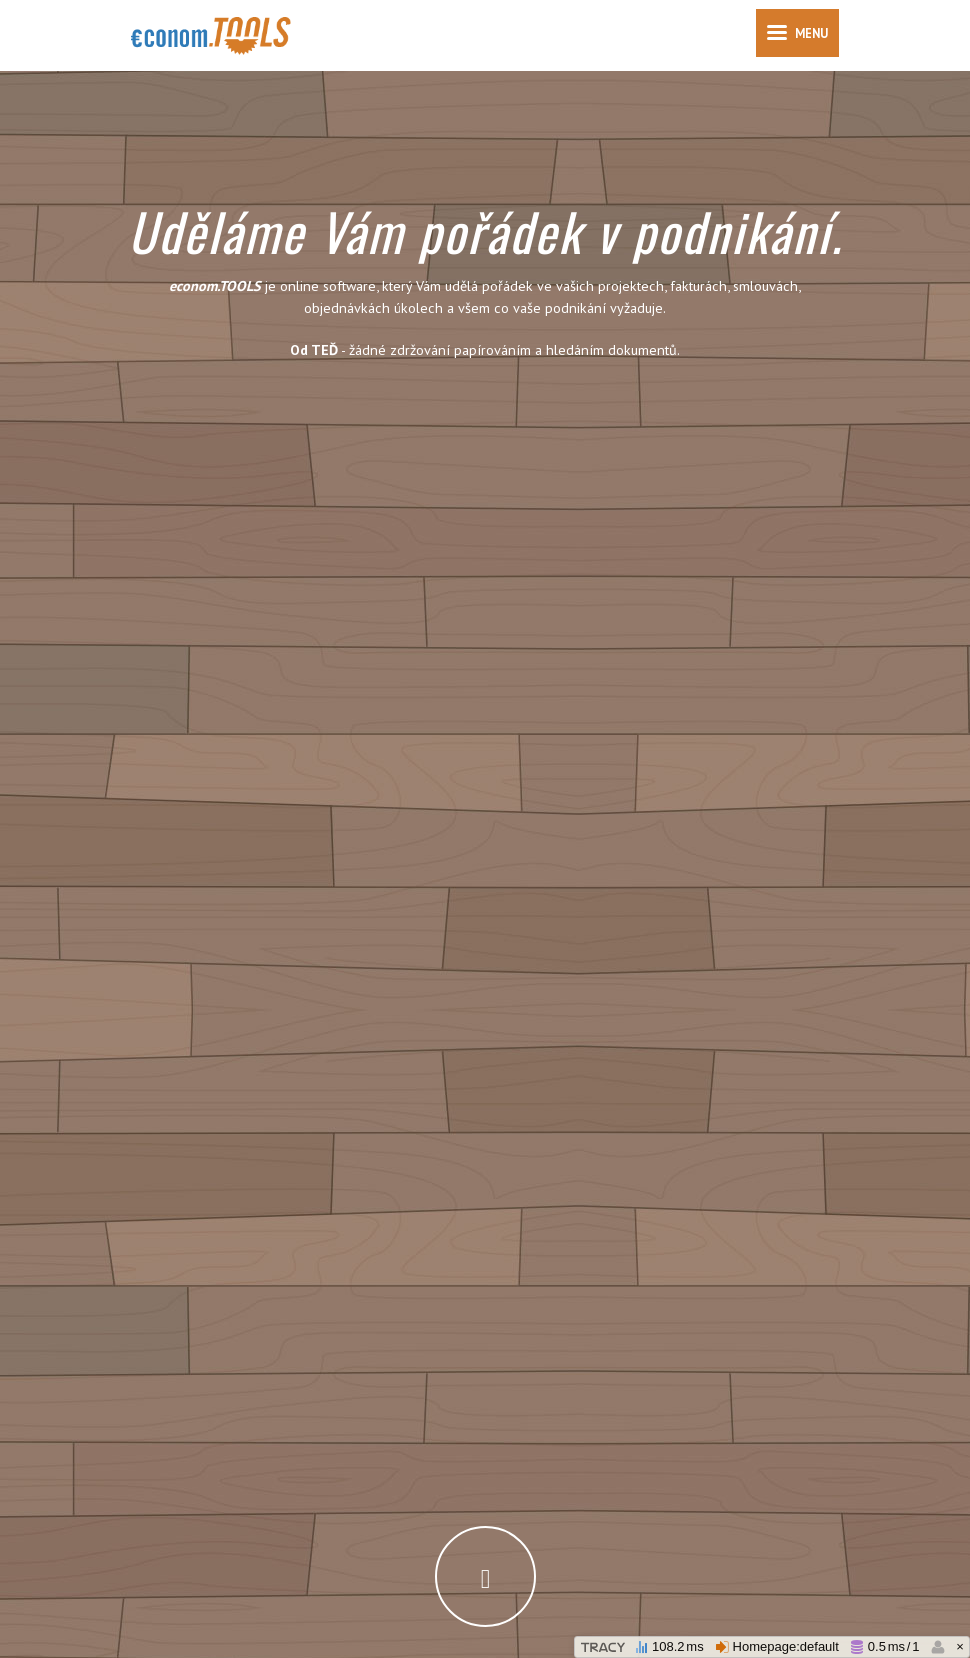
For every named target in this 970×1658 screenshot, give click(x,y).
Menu (797, 40)
